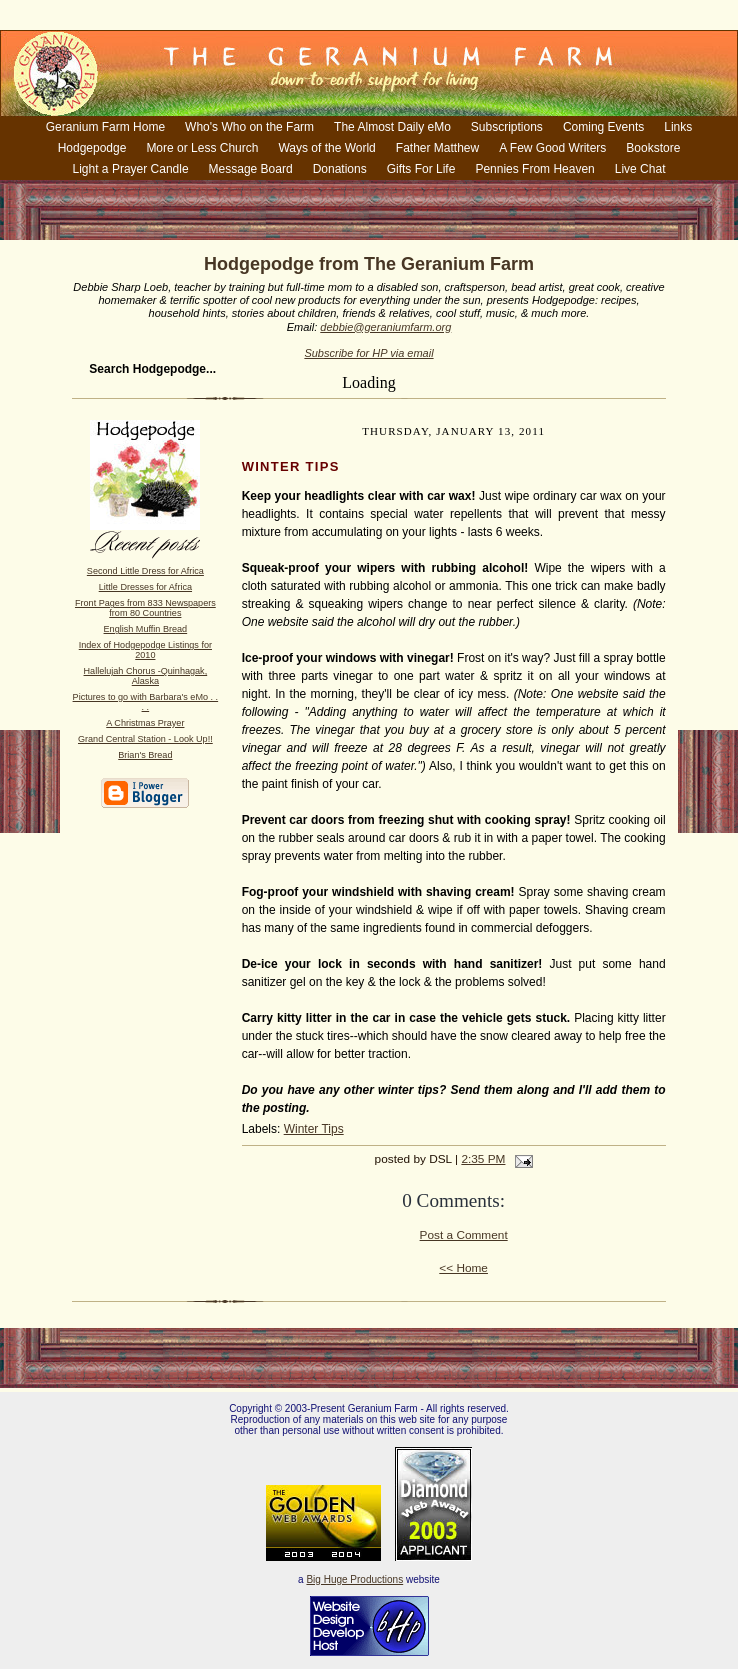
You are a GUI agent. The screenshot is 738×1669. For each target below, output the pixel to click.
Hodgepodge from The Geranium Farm (369, 264)
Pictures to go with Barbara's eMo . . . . (146, 702)
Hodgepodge (92, 148)
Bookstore (653, 148)
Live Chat (640, 169)
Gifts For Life (421, 169)
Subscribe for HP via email (368, 353)
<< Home (463, 1268)
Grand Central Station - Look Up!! (145, 739)
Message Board (251, 169)
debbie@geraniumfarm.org (385, 327)
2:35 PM (483, 1159)
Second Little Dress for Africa (145, 571)
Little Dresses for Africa (145, 587)
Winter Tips (314, 1129)
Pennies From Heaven (534, 169)
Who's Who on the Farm (249, 127)
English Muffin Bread (146, 629)
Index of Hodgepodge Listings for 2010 (145, 650)
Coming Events (603, 127)
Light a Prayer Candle (131, 169)
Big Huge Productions (354, 1579)
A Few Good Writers (552, 148)
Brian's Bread (145, 755)
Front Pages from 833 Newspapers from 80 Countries (145, 608)
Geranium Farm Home (105, 127)
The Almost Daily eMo (392, 127)
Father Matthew (437, 148)
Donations (340, 169)
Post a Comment (464, 1235)
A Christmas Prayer (145, 723)
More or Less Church (202, 148)
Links (678, 127)
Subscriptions (507, 127)
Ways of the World (326, 148)
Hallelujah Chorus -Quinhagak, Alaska (146, 676)
